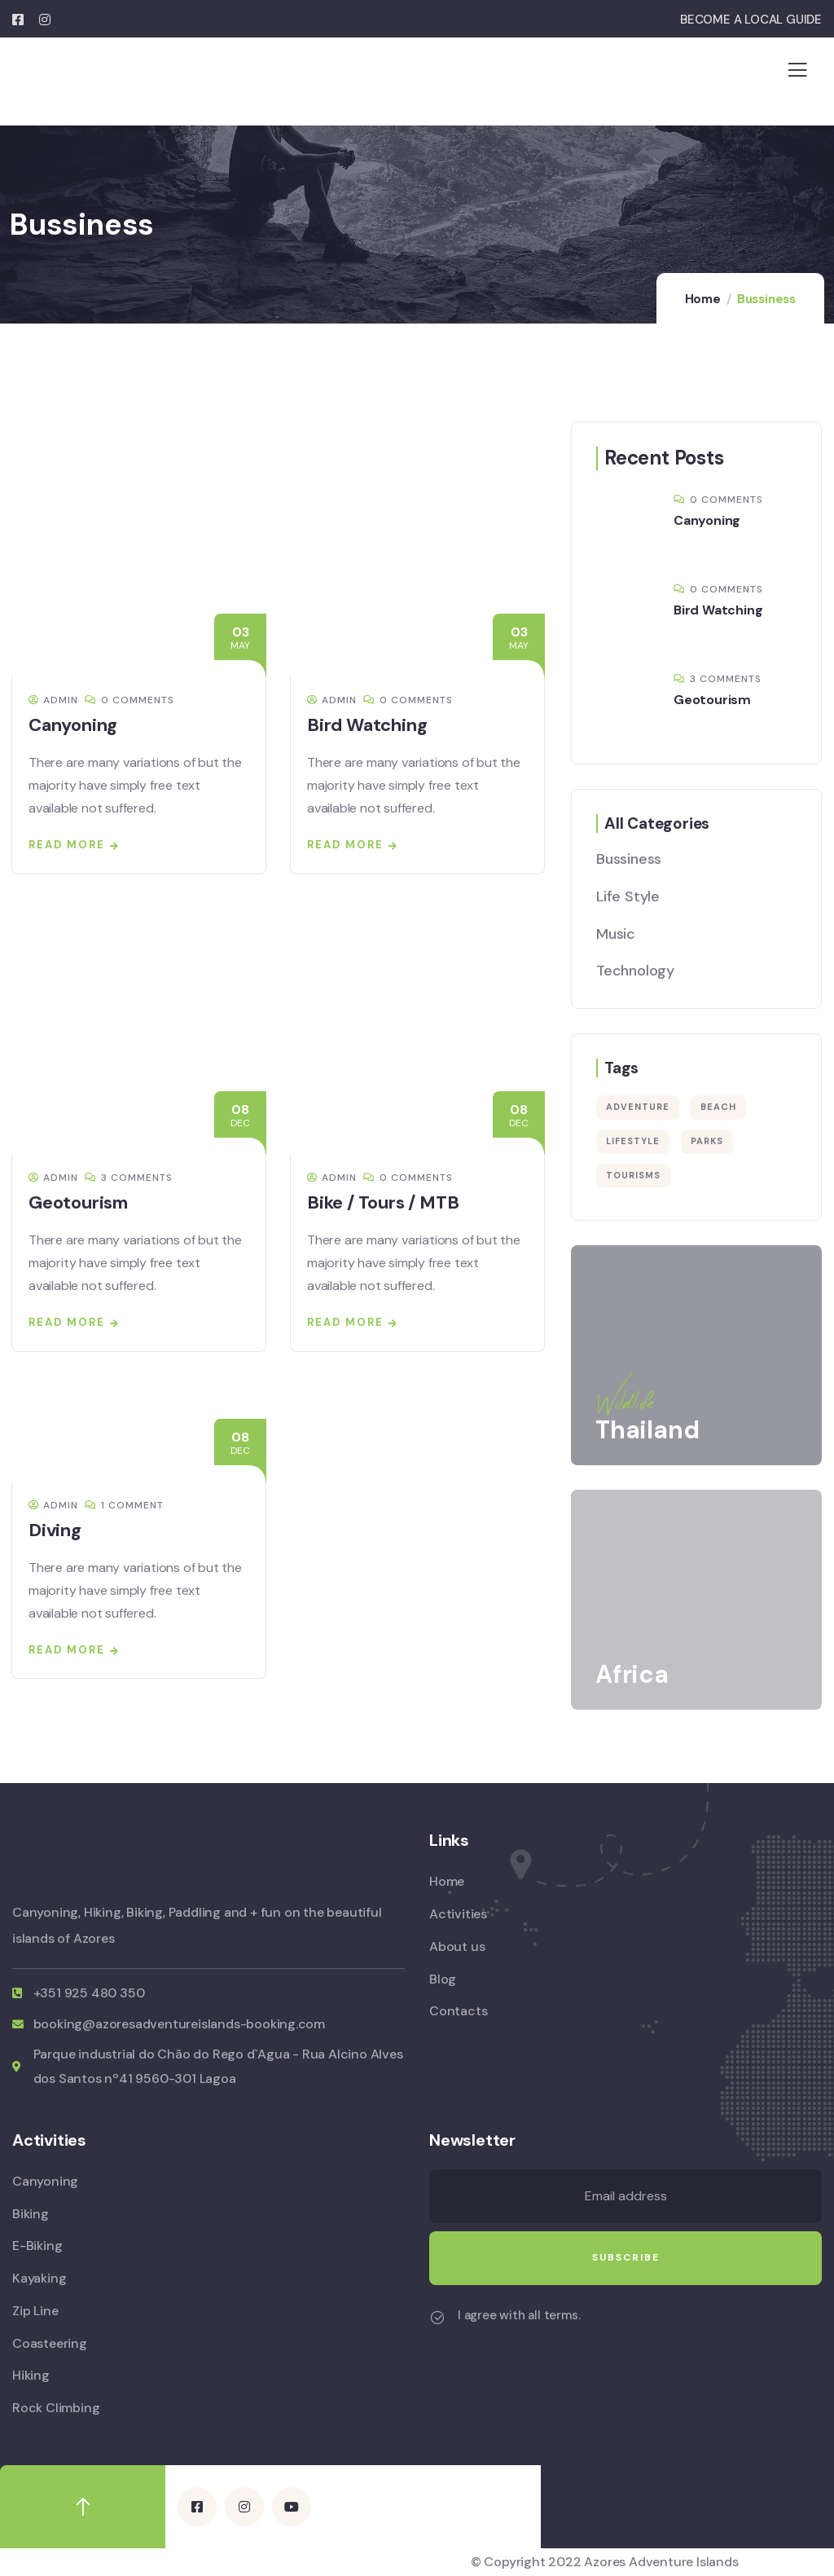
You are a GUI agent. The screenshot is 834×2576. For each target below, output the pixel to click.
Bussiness (628, 859)
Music (615, 934)
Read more (67, 845)
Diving (55, 1530)
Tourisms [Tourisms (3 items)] (633, 1175)
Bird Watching (367, 725)
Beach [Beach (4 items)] (718, 1106)
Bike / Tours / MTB (383, 1202)
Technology (635, 970)
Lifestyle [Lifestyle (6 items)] (633, 1141)
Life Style (628, 896)
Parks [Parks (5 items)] (707, 1141)
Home (703, 299)
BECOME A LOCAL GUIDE (751, 19)
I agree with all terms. (519, 2315)
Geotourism (78, 1202)
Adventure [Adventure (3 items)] (637, 1106)
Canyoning (73, 725)
